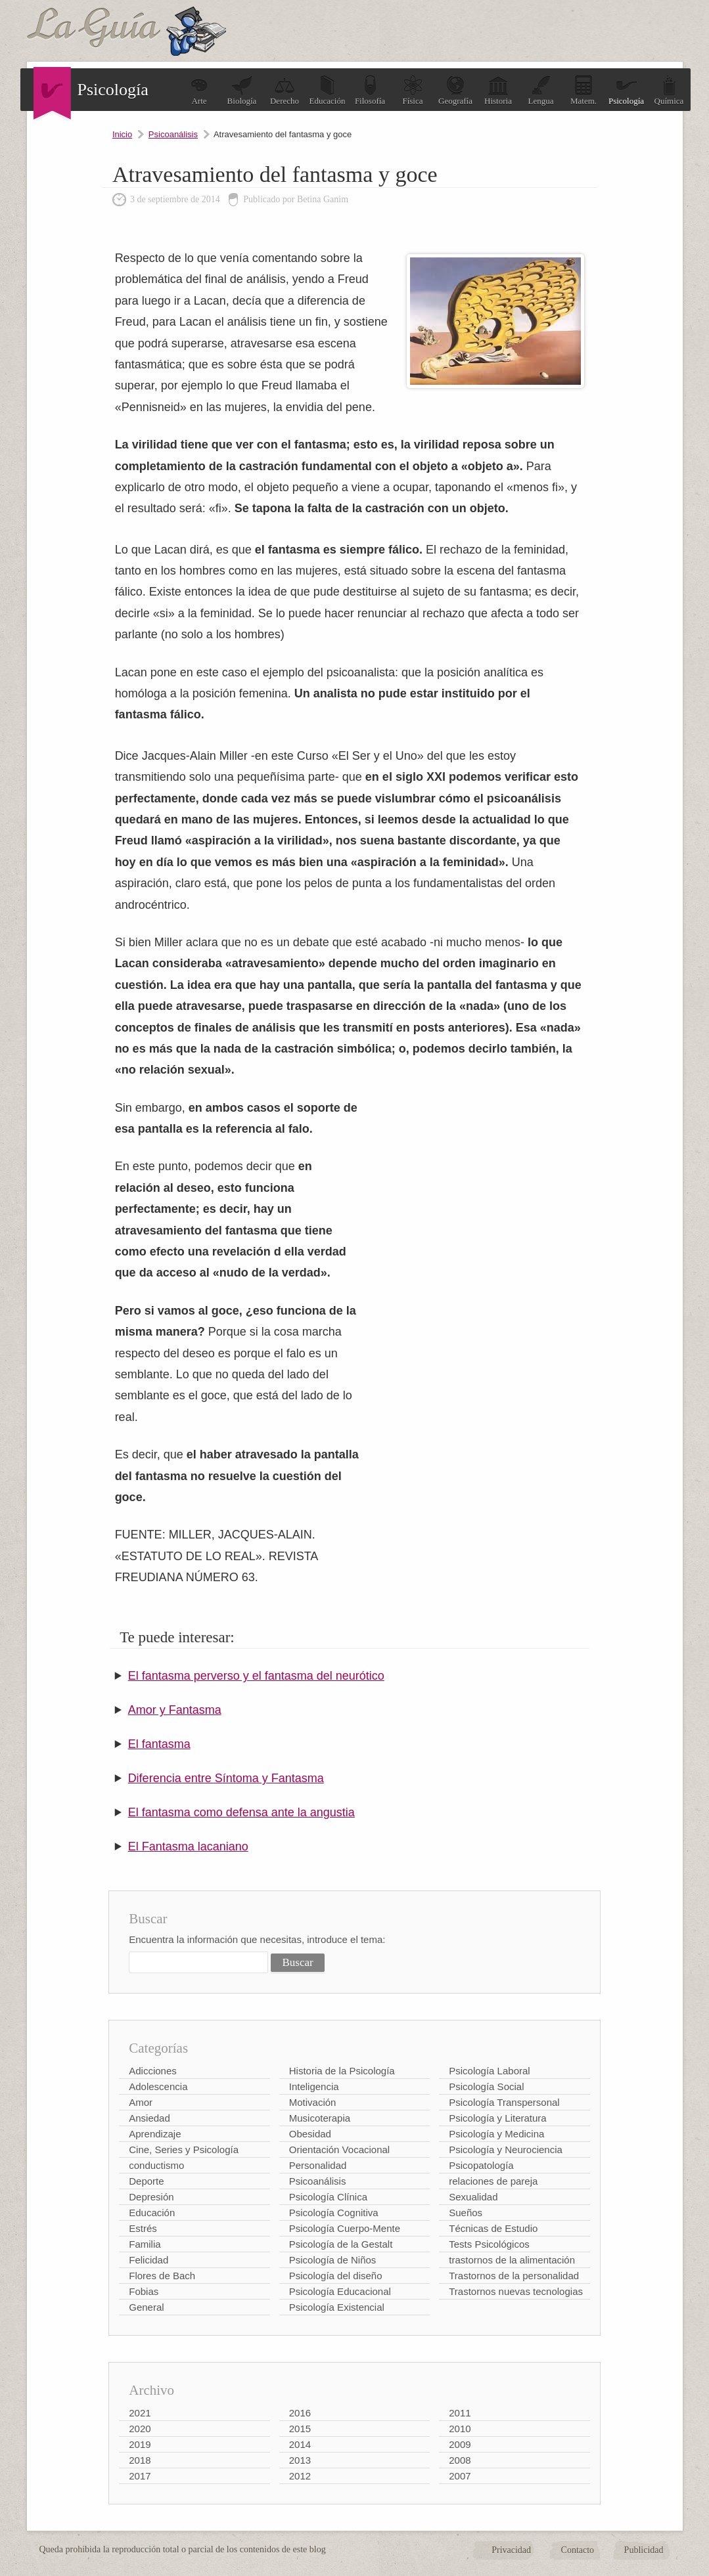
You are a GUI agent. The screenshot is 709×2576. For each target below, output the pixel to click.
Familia (144, 2244)
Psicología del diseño (335, 2275)
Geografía (455, 90)
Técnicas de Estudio (493, 2228)
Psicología (626, 90)
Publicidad (644, 2550)
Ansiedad (149, 2118)
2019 (139, 2444)
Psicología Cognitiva (333, 2212)
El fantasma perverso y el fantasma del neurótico (256, 1675)
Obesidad (310, 2133)
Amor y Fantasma (174, 1709)
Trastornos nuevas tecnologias (516, 2291)
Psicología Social (486, 2086)
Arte (199, 90)
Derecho (284, 90)
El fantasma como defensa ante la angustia (241, 1812)
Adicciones (153, 2070)
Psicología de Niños (333, 2259)
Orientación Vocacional (339, 2149)
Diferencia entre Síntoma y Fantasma (226, 1778)
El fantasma (159, 1744)
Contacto (578, 2550)
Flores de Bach (162, 2275)
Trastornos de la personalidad (514, 2275)
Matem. (583, 90)
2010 (459, 2428)
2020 (139, 2428)
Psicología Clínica (328, 2196)
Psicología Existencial (336, 2307)
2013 (300, 2460)
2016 (300, 2412)
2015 (300, 2428)
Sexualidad (473, 2196)
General (146, 2307)
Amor (140, 2102)
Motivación (312, 2102)
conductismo (156, 2165)
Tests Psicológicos (489, 2244)
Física (412, 90)
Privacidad (511, 2550)
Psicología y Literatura (497, 2118)
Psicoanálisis (173, 134)
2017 (139, 2475)
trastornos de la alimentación (512, 2259)
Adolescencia (158, 2086)
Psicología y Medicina (496, 2133)
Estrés (143, 2228)
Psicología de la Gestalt (341, 2244)
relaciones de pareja (493, 2181)
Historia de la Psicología (342, 2070)
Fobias (143, 2291)
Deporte (146, 2181)
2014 (300, 2444)
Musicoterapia (319, 2118)
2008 (459, 2460)
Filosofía (370, 90)
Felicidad (148, 2259)
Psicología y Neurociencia (505, 2149)
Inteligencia (314, 2086)
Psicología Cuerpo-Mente (344, 2228)
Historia (498, 90)
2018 (139, 2460)
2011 (459, 2412)
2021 (139, 2412)
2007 (459, 2475)
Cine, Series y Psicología (184, 2149)
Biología (242, 90)
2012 (300, 2475)
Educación (327, 90)
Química (669, 90)
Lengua (541, 90)
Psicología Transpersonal (504, 2102)
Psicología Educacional (340, 2291)
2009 (459, 2444)
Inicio (122, 134)
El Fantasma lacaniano (188, 1846)
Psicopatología (481, 2165)
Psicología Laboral (489, 2070)
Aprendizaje (155, 2133)
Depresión (151, 2196)
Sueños (465, 2212)
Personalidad (318, 2165)
